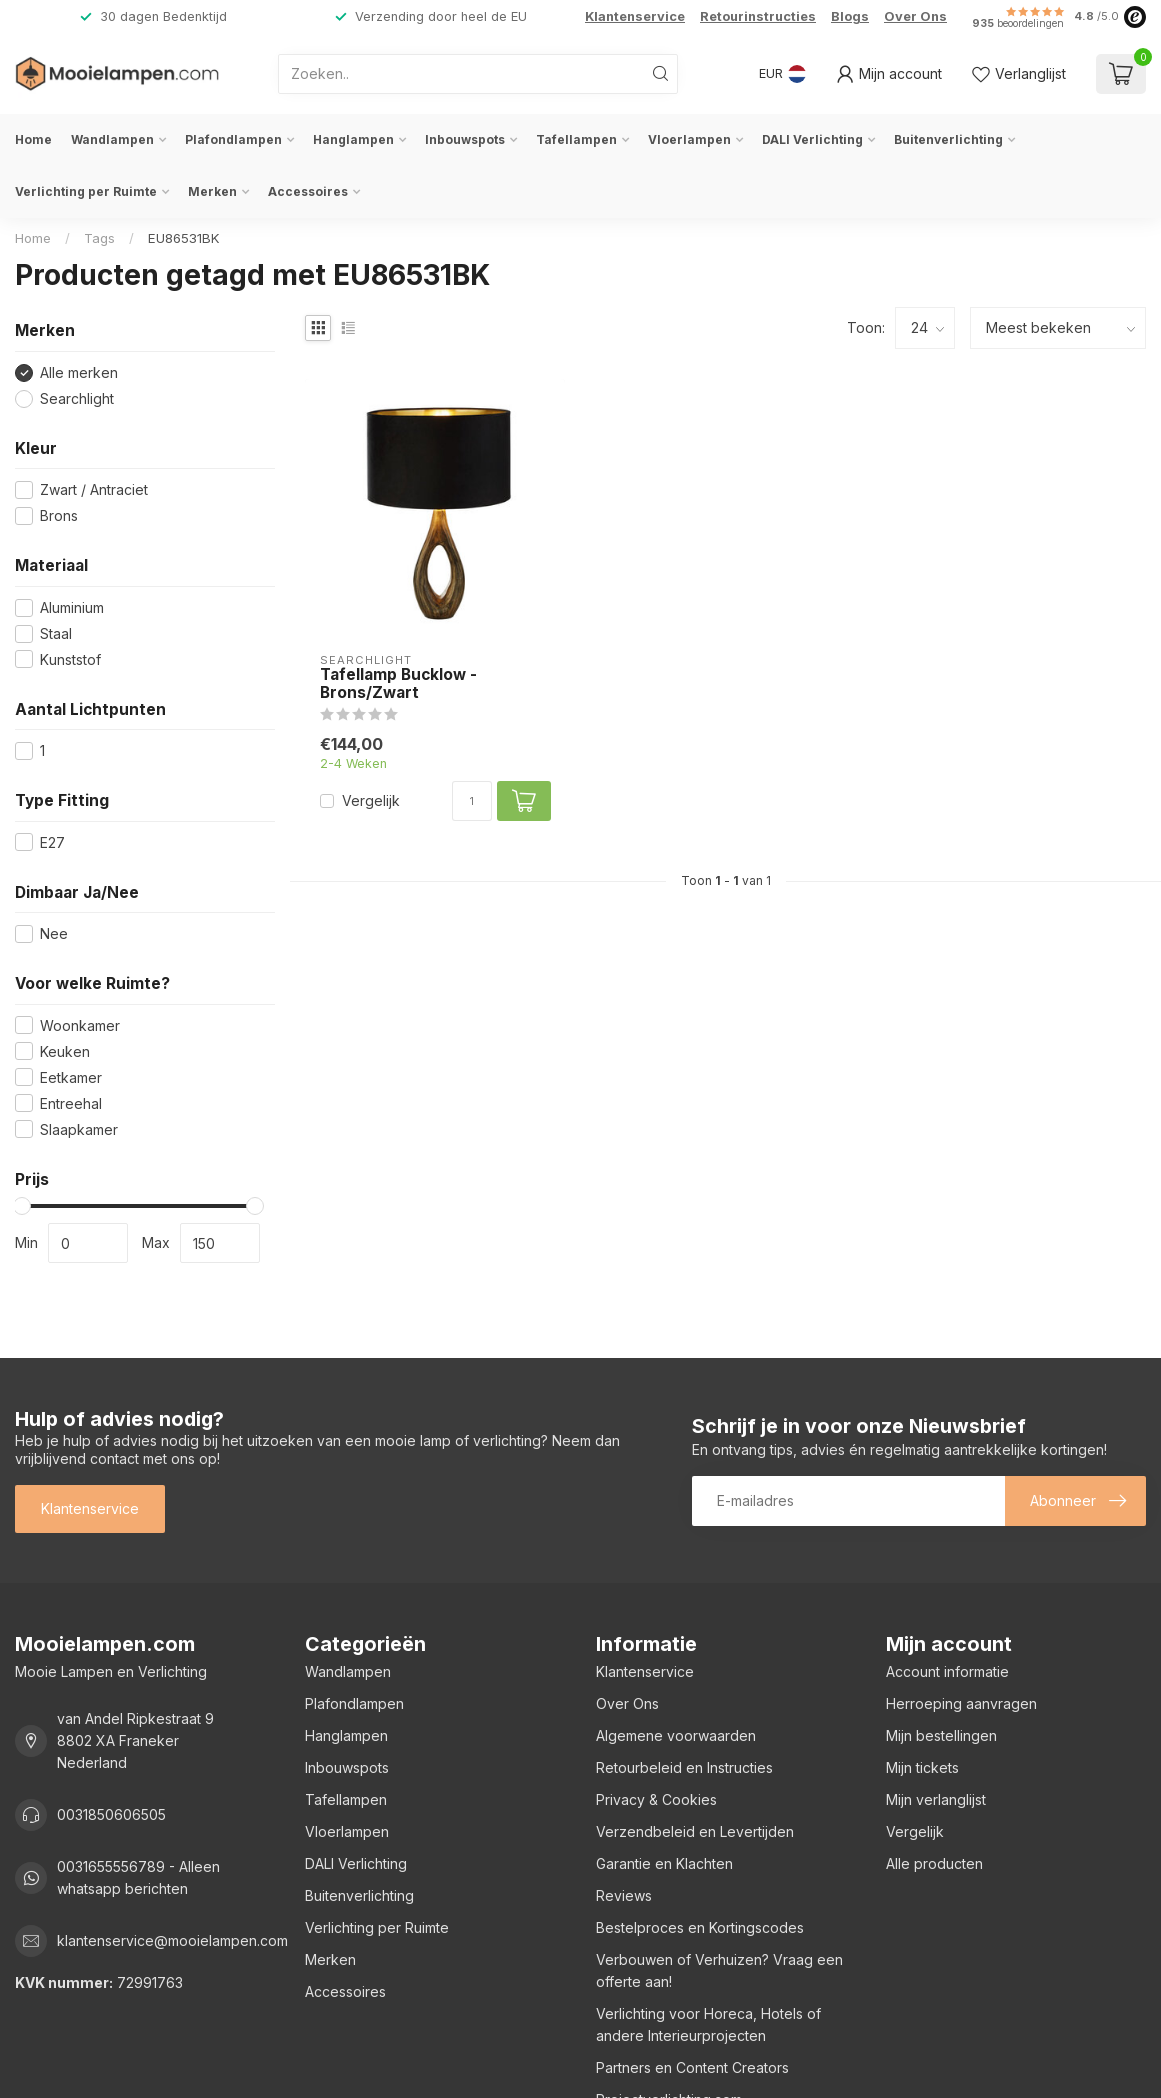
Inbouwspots (465, 139)
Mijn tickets (922, 1767)
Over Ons (915, 16)
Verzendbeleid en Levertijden (695, 1831)
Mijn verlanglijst (936, 1799)
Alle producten (934, 1863)
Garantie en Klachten (664, 1863)
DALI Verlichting (812, 139)
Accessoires (308, 191)
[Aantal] (472, 801)
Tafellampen (576, 139)
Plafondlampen (233, 139)
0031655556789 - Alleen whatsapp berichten (138, 1877)
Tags (99, 238)
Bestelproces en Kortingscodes (700, 1927)
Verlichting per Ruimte (86, 191)
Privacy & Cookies (656, 1799)
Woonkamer (80, 1025)
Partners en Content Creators (692, 2067)
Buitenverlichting (948, 139)
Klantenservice (635, 16)
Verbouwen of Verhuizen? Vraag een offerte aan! (719, 1970)
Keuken (65, 1051)
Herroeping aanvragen (961, 1703)
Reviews (624, 1895)
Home (33, 139)
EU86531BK (184, 238)
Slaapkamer (79, 1129)
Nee (54, 933)
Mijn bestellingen (941, 1735)
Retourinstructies (758, 16)
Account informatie (947, 1671)
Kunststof (70, 659)
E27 (52, 842)
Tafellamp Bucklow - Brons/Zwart (398, 684)
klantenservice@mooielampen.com (172, 1940)
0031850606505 (111, 1814)
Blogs (850, 16)
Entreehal (71, 1103)
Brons (59, 515)
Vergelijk (371, 800)
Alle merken (79, 372)
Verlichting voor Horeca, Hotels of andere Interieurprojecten (708, 2024)
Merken (212, 191)
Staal (56, 633)
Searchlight (77, 398)
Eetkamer (71, 1077)
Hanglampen (353, 139)
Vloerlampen (689, 139)
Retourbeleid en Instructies (684, 1767)
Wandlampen (112, 139)
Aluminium (72, 607)
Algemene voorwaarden (676, 1735)
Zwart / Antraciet (94, 489)
